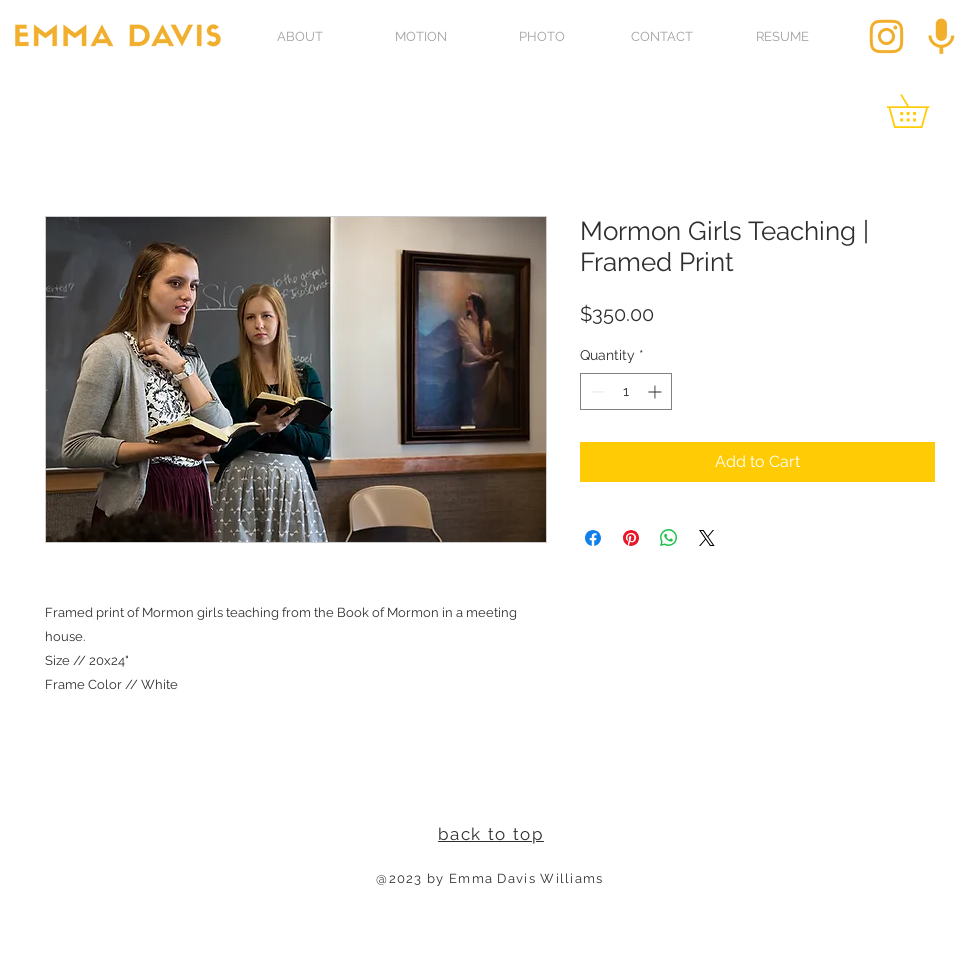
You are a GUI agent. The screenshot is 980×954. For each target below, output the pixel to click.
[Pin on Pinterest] (631, 538)
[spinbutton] (626, 391)
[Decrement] (595, 391)
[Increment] (656, 391)
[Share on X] (707, 538)
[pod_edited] (941, 36)
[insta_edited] (886, 36)
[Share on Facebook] (593, 538)
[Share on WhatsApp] (669, 538)
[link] (924, 111)
